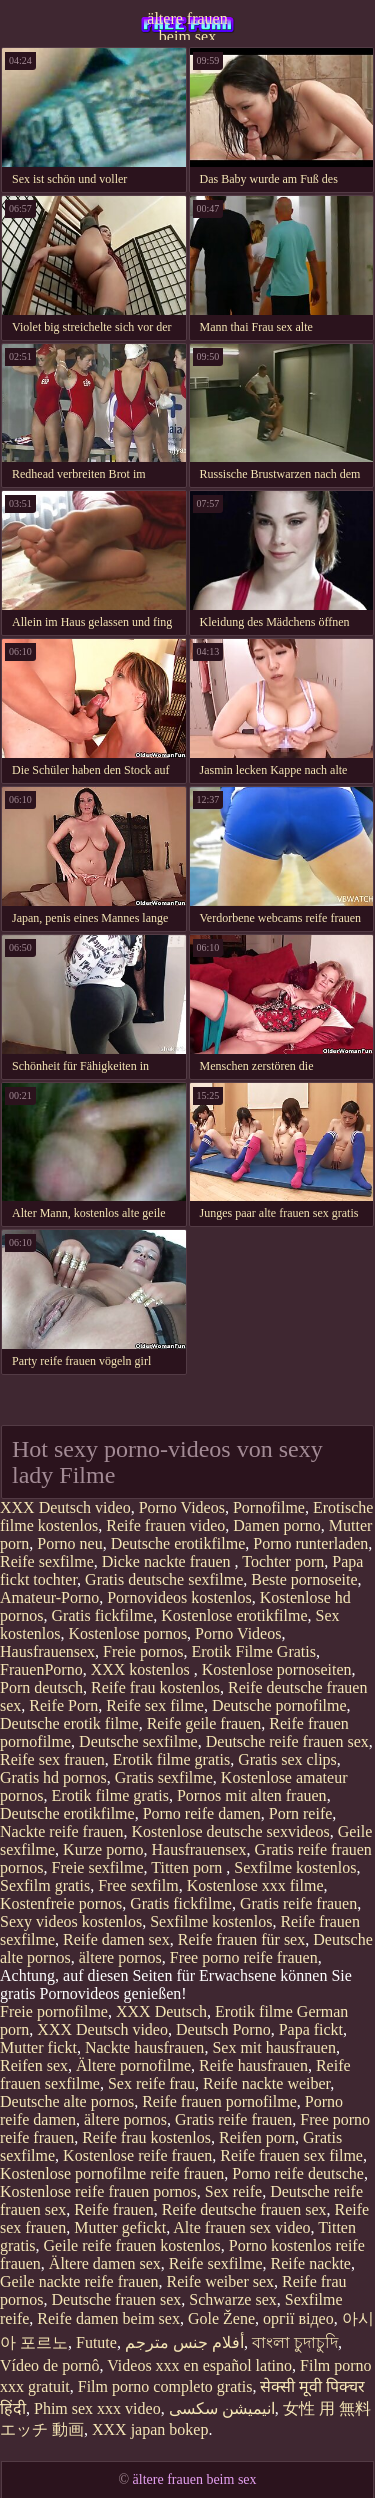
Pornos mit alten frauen (252, 1795)
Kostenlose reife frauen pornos (98, 2191)
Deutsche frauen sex (117, 2299)
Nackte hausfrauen (145, 2047)
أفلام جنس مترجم (184, 2342)
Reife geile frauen (204, 1723)
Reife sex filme (155, 1705)
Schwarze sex (233, 2299)
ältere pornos (120, 1957)
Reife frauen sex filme (291, 2155)
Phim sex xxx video (97, 2408)
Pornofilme (269, 1507)
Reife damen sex (116, 1939)
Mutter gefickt (120, 2227)
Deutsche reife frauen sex (287, 1741)
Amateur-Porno (49, 1597)
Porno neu (69, 1543)
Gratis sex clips (287, 1759)
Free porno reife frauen (244, 1957)
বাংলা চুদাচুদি (295, 2342)
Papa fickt (311, 2029)
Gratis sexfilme (164, 1777)
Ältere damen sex (105, 2263)
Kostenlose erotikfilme (234, 1615)
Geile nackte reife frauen (79, 2281)
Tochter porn (283, 1561)
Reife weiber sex (221, 2281)
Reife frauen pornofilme (219, 2101)
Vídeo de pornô (50, 2365)
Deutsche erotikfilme (178, 1543)
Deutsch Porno (223, 2029)
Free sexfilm (138, 1885)
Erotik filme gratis (171, 1759)
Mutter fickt (38, 2047)
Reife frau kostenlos (155, 1687)
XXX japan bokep (150, 2429)
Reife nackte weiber (266, 2083)
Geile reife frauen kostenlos (132, 2245)
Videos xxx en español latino (199, 2365)
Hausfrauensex (47, 1651)
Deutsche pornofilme (279, 1705)
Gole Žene (221, 2318)
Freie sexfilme (98, 1867)
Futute (96, 2342)
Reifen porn (257, 2137)
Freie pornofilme (54, 2011)
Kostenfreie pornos (61, 1903)
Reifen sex (34, 2065)
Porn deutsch (41, 1687)
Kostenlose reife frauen (137, 2155)
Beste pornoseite (304, 1579)
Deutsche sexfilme (138, 1741)
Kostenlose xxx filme (255, 1885)
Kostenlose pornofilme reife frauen (112, 2173)
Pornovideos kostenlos (179, 1597)
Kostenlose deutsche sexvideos (230, 1831)
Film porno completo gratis (165, 2386)
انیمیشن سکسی (222, 2408)
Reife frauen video (165, 1525)
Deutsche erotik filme (69, 1723)
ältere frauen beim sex (187, 25)
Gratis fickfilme (103, 1615)
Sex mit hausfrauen (274, 2047)
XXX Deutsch (161, 2011)
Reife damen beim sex (108, 2318)
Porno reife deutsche (298, 2173)
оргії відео (298, 2318)
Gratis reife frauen (298, 1903)
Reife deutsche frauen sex (244, 2209)
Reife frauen (114, 2209)
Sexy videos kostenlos (71, 1921)
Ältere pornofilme (133, 2065)
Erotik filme (254, 2011)
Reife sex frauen (52, 1759)
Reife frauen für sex (242, 1939)
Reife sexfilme (47, 1561)
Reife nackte (311, 2263)
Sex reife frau (151, 2083)
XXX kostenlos (142, 1669)
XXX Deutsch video (65, 1507)
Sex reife (233, 2191)
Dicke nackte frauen (168, 1561)
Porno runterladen (310, 1543)
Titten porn (188, 1867)
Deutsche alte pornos (67, 2101)
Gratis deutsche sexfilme (164, 1579)
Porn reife (301, 1813)
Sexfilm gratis (45, 1885)
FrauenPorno (41, 1669)
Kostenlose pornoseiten (277, 1669)
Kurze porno (103, 1849)
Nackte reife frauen (61, 1831)
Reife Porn (63, 1705)
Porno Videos (182, 1507)
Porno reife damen (202, 1813)
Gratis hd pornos (53, 1777)
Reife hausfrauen (253, 2065)
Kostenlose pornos (127, 1633)
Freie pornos (143, 1651)
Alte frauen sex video (241, 2227)
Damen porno (277, 1525)
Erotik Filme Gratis (254, 1651)
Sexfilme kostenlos (295, 1867)
